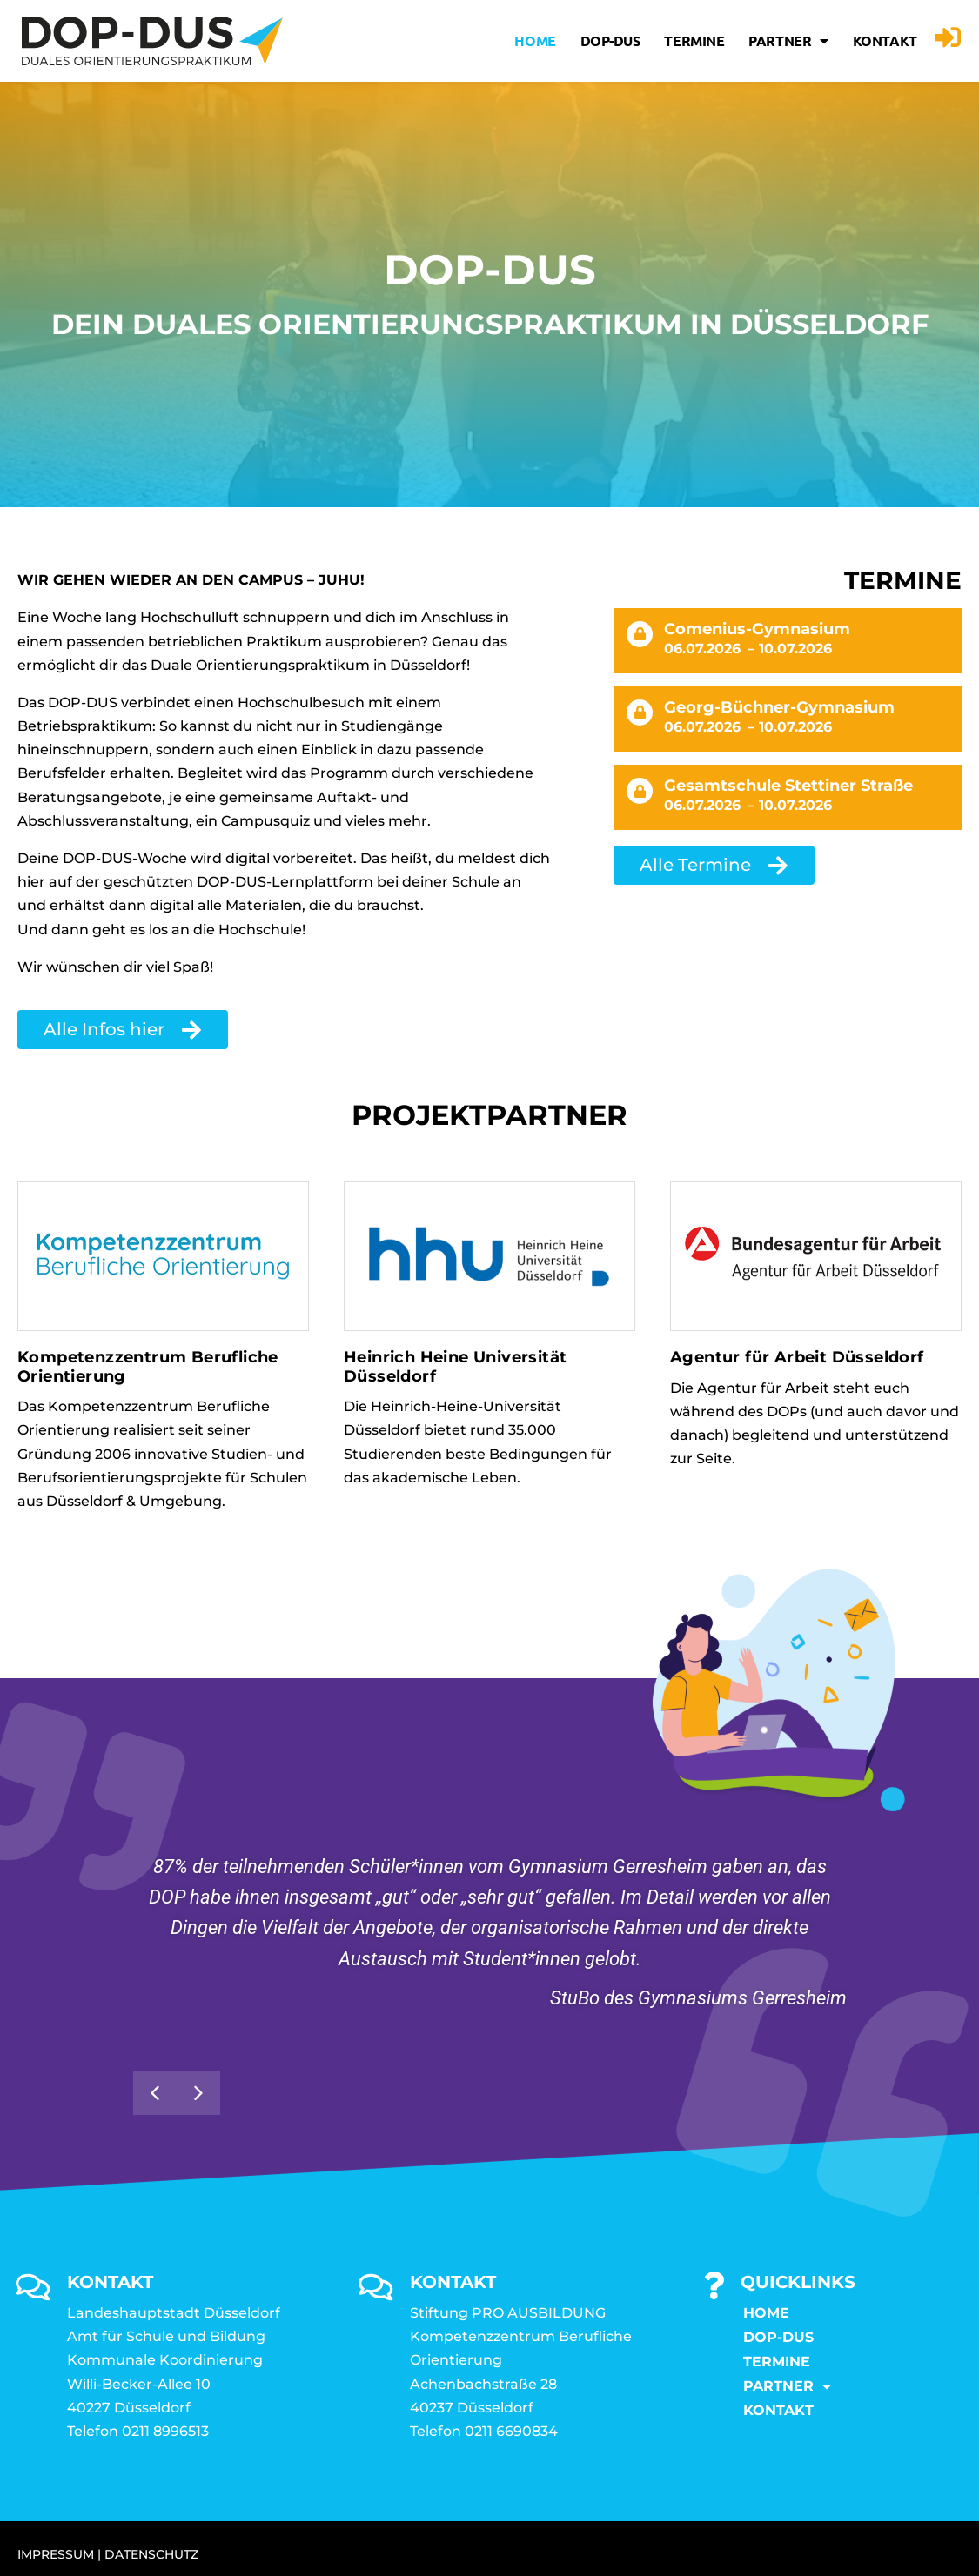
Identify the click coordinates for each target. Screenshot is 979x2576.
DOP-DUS (610, 40)
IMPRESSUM (55, 2554)
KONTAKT (885, 40)
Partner (788, 41)
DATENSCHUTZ (151, 2554)
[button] (198, 2093)
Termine (694, 40)
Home (534, 40)
